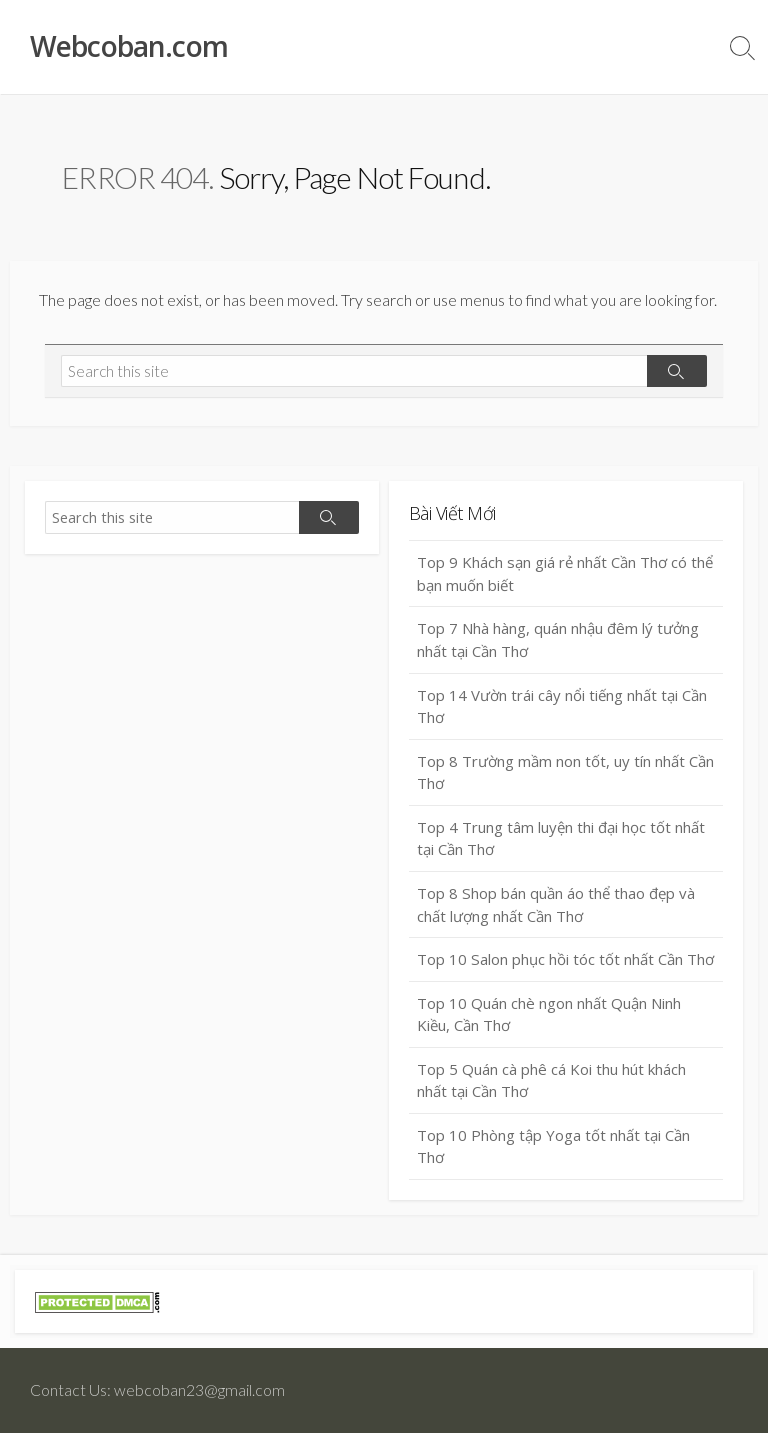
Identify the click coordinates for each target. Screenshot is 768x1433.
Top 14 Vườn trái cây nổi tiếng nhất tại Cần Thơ (562, 706)
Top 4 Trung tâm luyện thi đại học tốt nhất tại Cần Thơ (561, 838)
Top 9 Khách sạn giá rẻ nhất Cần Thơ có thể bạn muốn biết (565, 573)
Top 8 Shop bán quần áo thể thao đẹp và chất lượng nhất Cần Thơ (556, 904)
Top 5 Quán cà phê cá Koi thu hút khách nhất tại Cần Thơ (551, 1080)
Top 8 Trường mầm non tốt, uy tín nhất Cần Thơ (565, 772)
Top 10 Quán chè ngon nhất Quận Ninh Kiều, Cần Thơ (549, 1014)
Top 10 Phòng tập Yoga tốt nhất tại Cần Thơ (553, 1146)
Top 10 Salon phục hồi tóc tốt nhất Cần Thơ (565, 959)
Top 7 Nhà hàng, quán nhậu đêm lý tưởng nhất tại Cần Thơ (558, 639)
